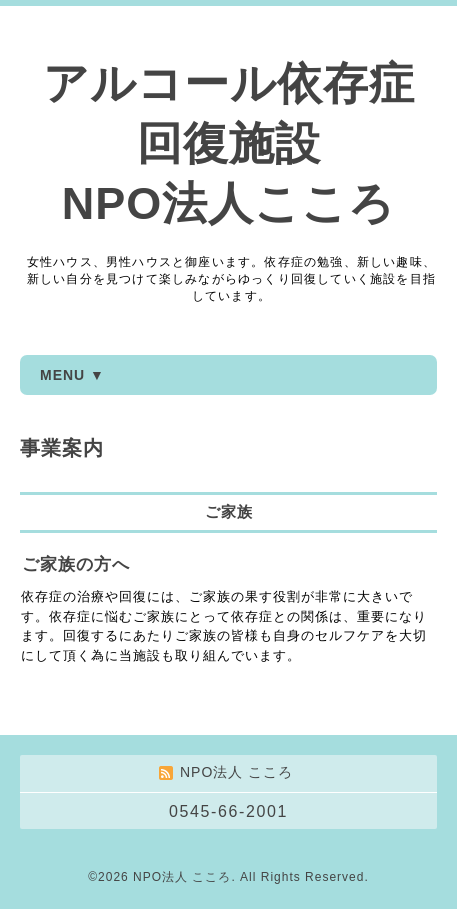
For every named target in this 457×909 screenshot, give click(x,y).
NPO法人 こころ (182, 877)
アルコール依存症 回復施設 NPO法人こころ (229, 143)
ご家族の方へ (76, 564)
